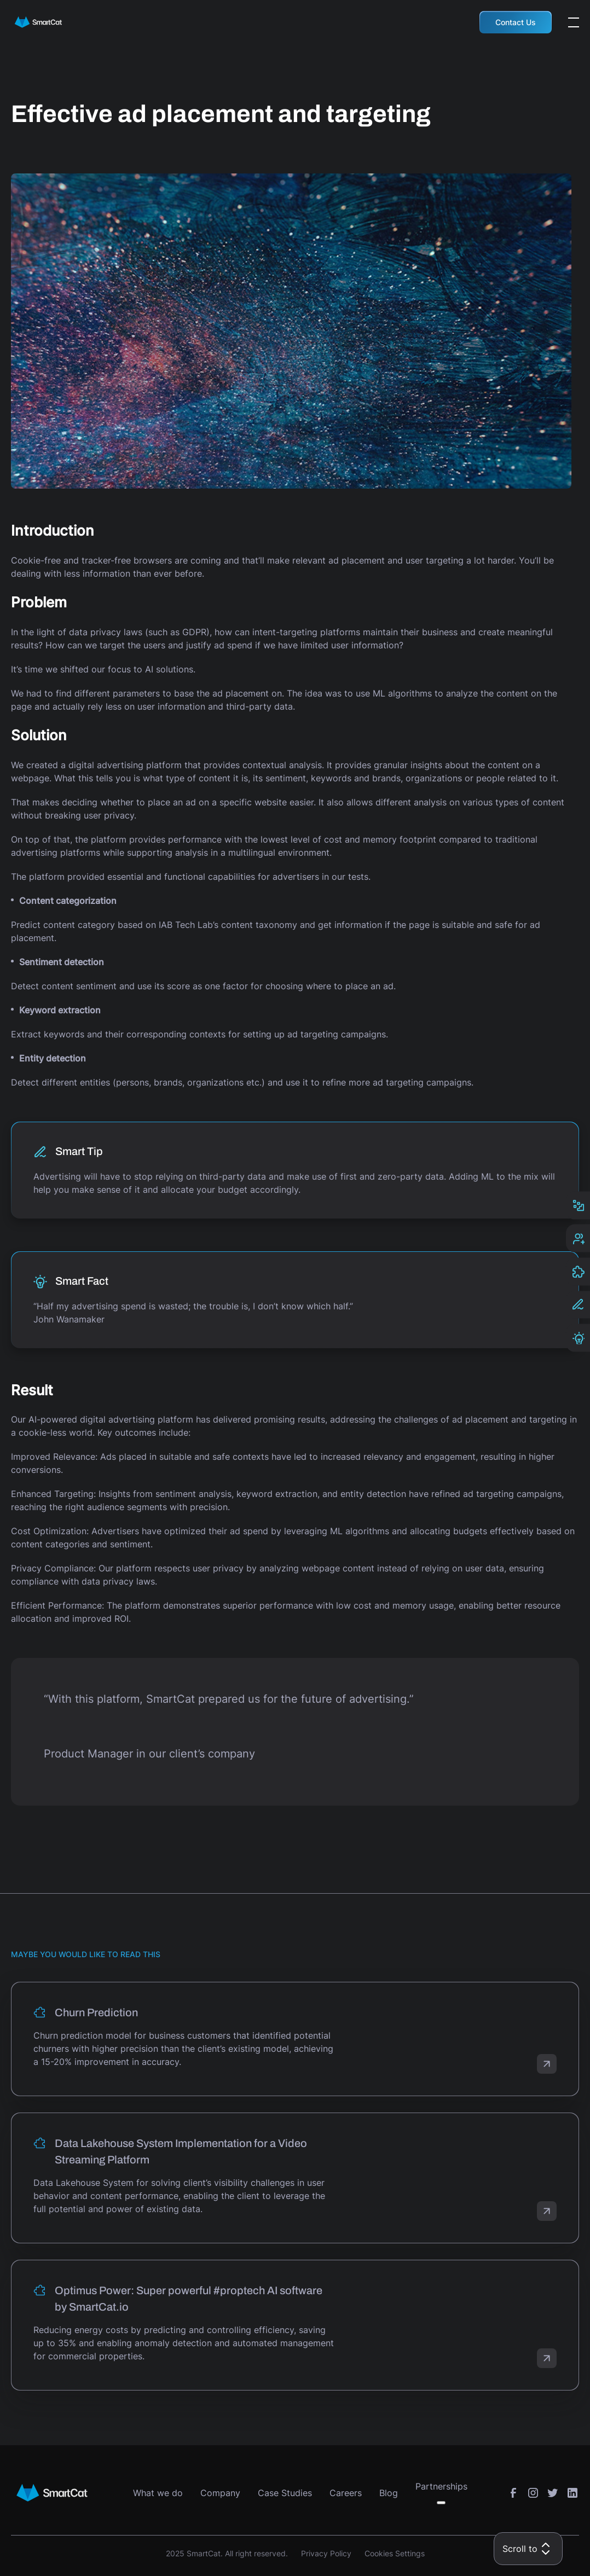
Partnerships (441, 2486)
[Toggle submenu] (441, 2502)
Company (220, 2492)
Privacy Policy (326, 2553)
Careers (345, 2492)
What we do (158, 2492)
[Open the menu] (573, 22)
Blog (388, 2492)
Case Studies (285, 2492)
